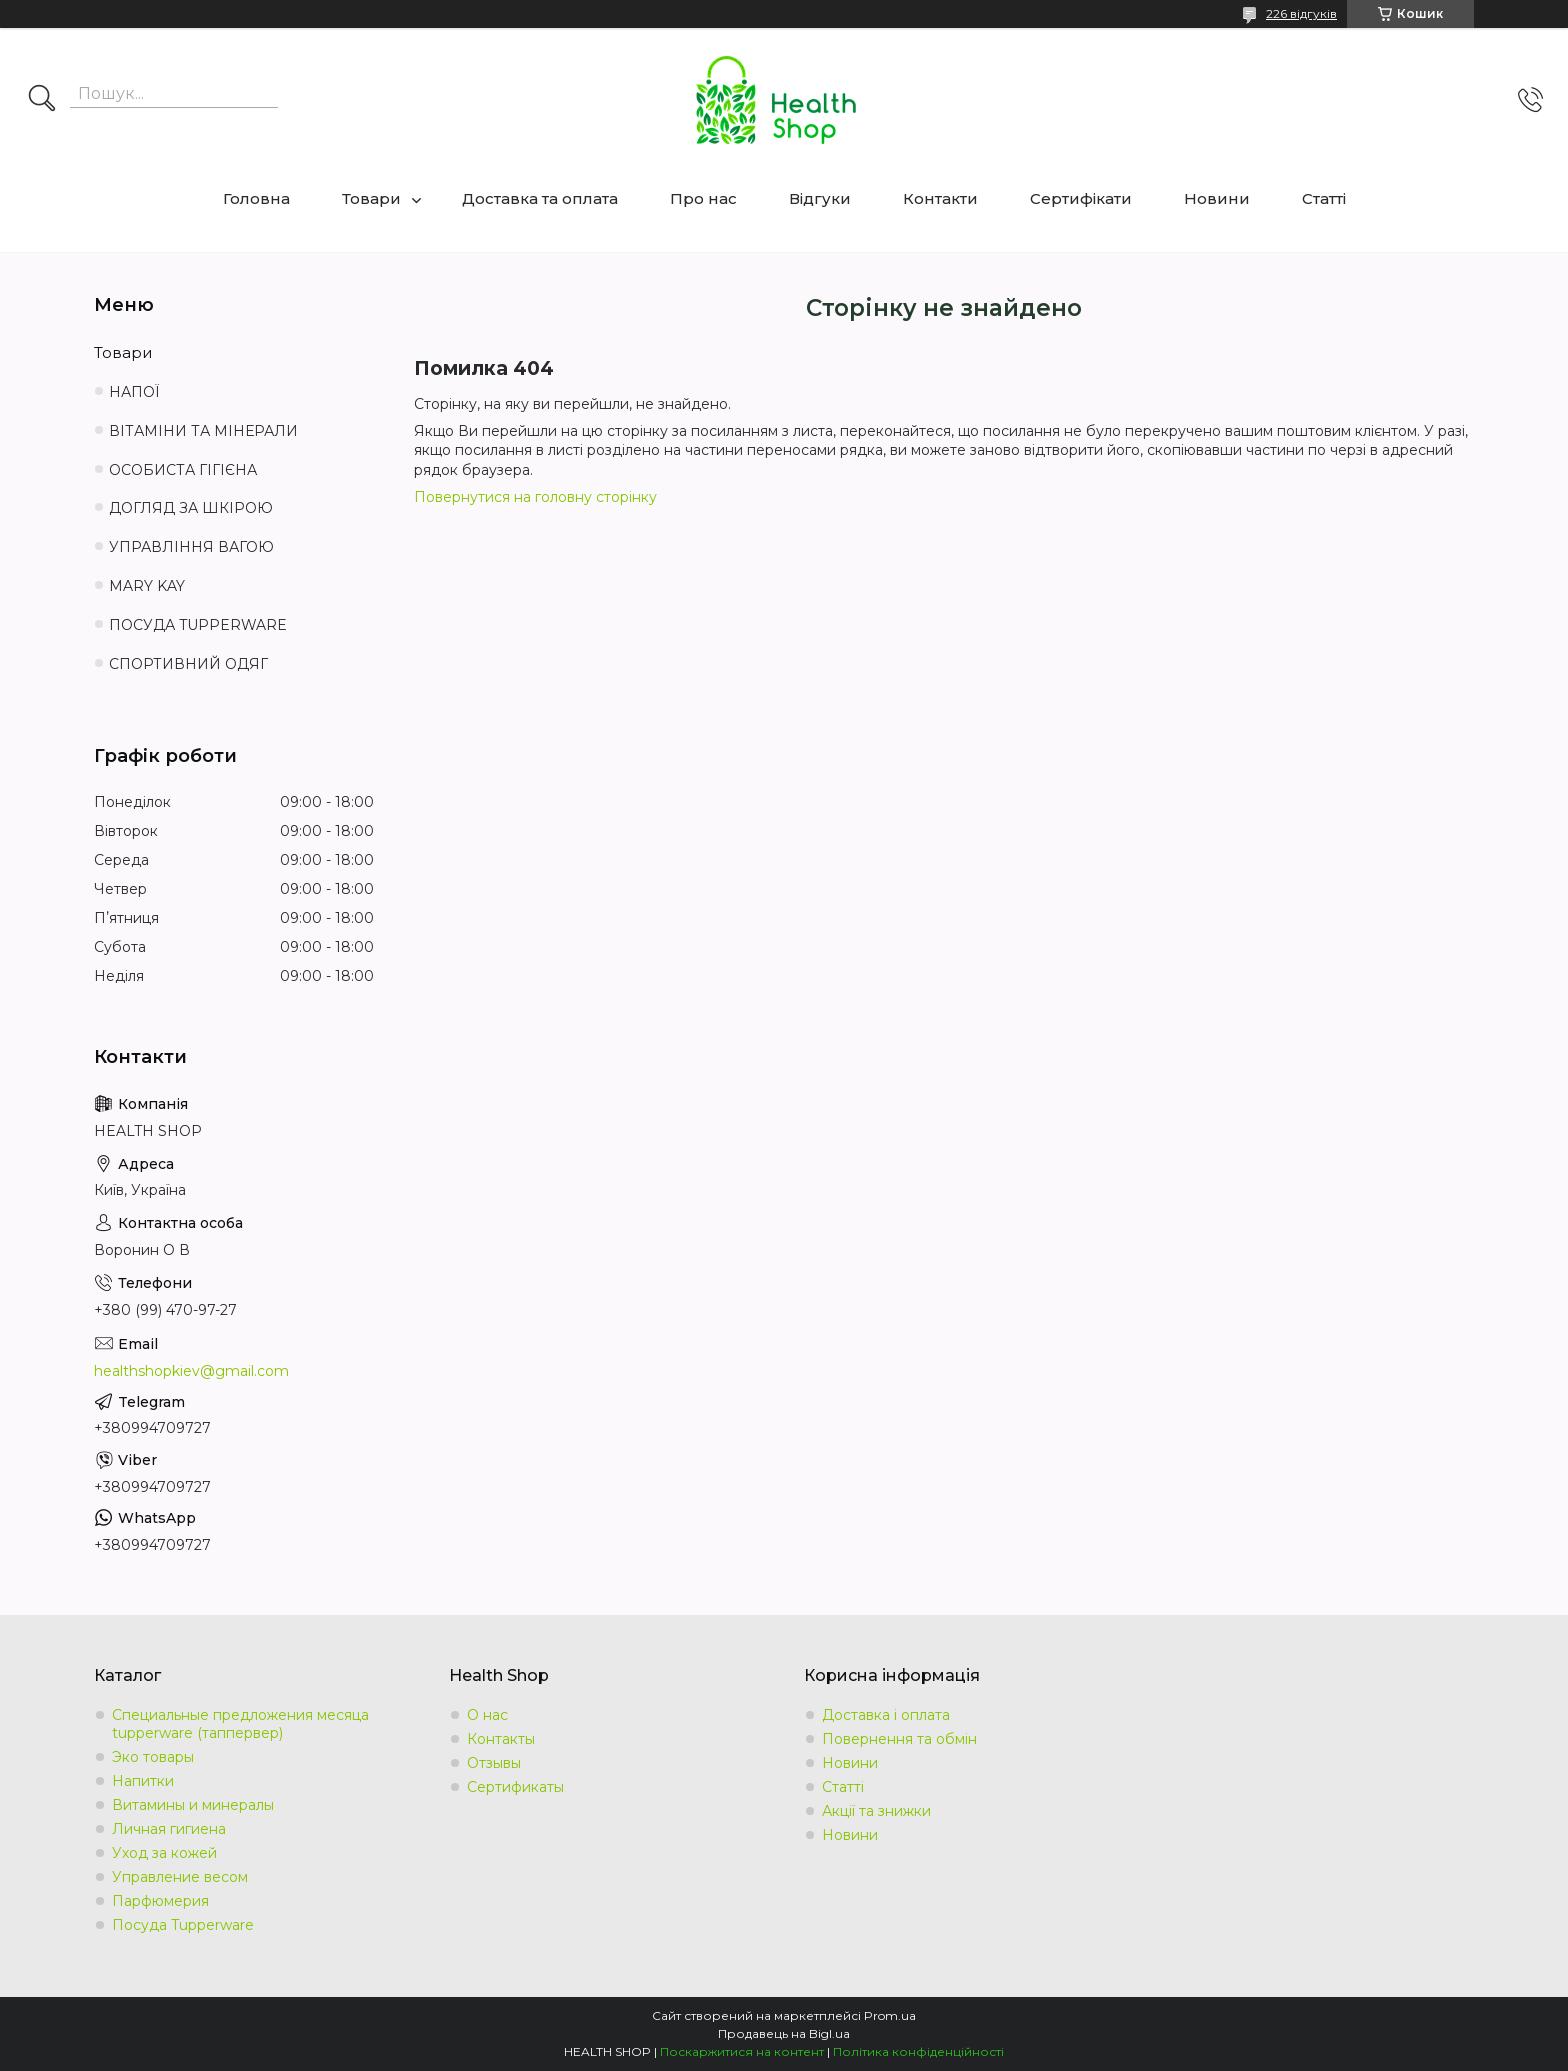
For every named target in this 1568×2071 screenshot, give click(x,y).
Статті (1324, 198)
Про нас (703, 198)
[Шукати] (42, 100)
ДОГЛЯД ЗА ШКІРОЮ (191, 508)
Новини (1217, 198)
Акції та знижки (876, 1811)
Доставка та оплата (540, 198)
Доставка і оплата (886, 1715)
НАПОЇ (134, 392)
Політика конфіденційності (918, 2051)
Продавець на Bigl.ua (784, 2033)
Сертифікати (1081, 198)
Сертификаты (515, 1787)
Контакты (501, 1739)
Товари (371, 198)
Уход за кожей (164, 1853)
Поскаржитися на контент (742, 2051)
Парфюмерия (160, 1901)
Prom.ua (890, 2015)
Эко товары (153, 1757)
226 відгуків (1301, 13)
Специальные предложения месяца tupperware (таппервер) (240, 1724)
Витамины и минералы (193, 1805)
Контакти (940, 198)
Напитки (143, 1781)
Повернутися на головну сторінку (535, 497)
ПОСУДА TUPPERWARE (198, 625)
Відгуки (820, 198)
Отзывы (494, 1763)
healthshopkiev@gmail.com (191, 1371)
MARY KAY (147, 586)
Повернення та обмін (899, 1739)
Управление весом (180, 1877)
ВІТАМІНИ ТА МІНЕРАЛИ (203, 431)
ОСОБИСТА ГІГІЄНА (183, 470)
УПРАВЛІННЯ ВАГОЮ (191, 547)
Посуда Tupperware (183, 1925)
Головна (256, 198)
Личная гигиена (169, 1829)
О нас (487, 1715)
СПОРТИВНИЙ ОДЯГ (188, 664)
